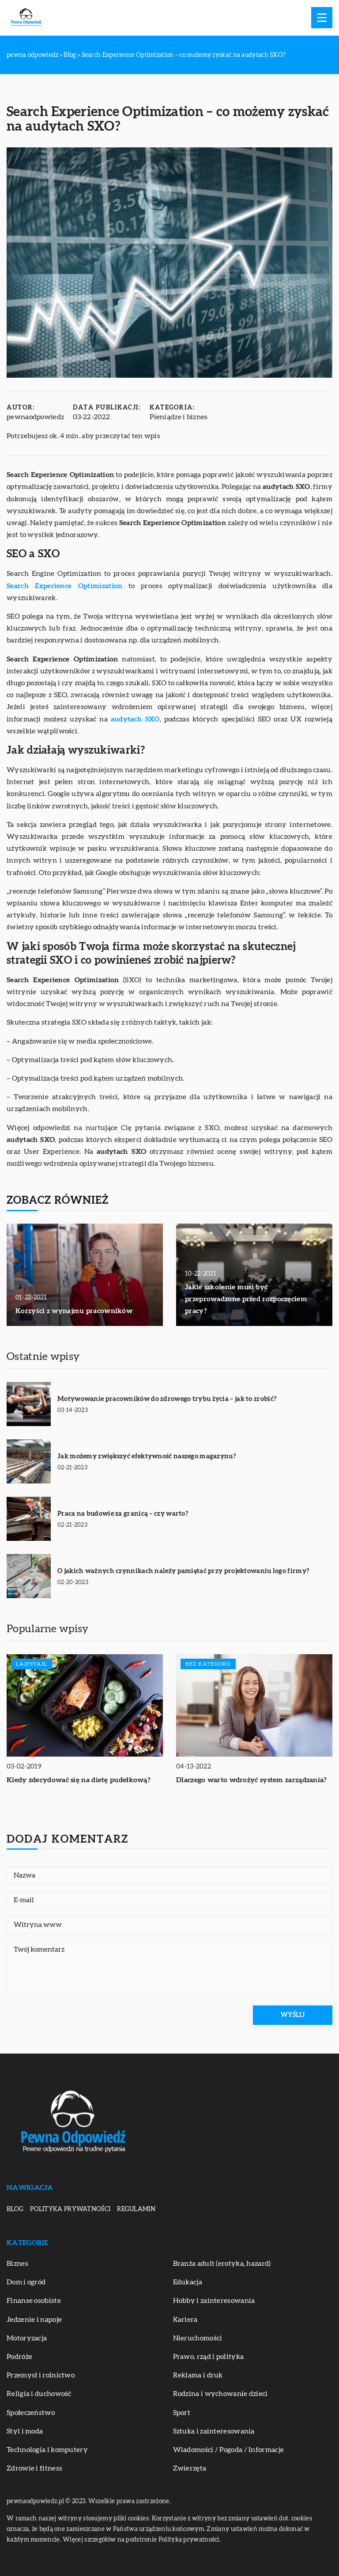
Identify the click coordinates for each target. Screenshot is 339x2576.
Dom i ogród (26, 2282)
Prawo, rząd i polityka (208, 2356)
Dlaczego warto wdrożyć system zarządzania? (251, 1780)
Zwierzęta (190, 2468)
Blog (15, 2209)
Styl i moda (25, 2431)
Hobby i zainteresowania (214, 2300)
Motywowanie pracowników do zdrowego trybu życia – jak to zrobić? (166, 1399)
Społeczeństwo (31, 2412)
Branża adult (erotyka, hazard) (222, 2263)
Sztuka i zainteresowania (214, 2431)
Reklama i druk (198, 2375)
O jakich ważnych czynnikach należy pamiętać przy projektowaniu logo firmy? (183, 1571)
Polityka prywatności (70, 2209)
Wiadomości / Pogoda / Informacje (228, 2449)
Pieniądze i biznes (178, 417)
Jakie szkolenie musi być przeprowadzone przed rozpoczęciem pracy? (246, 1299)
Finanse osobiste (34, 2300)
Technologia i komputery (47, 2449)
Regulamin (136, 2209)
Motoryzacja (27, 2338)
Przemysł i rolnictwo (41, 2375)
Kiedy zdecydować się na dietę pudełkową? (79, 1780)
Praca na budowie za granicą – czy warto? (122, 1513)
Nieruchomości (197, 2338)
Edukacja (187, 2282)
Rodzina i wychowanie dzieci (220, 2393)
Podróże (19, 2356)
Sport (182, 2412)
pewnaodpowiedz (35, 417)
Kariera (185, 2319)
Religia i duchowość (39, 2393)
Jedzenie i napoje (34, 2319)
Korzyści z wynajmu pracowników (73, 1310)
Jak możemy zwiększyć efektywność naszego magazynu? (146, 1456)
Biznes (17, 2263)
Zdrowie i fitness (34, 2468)
